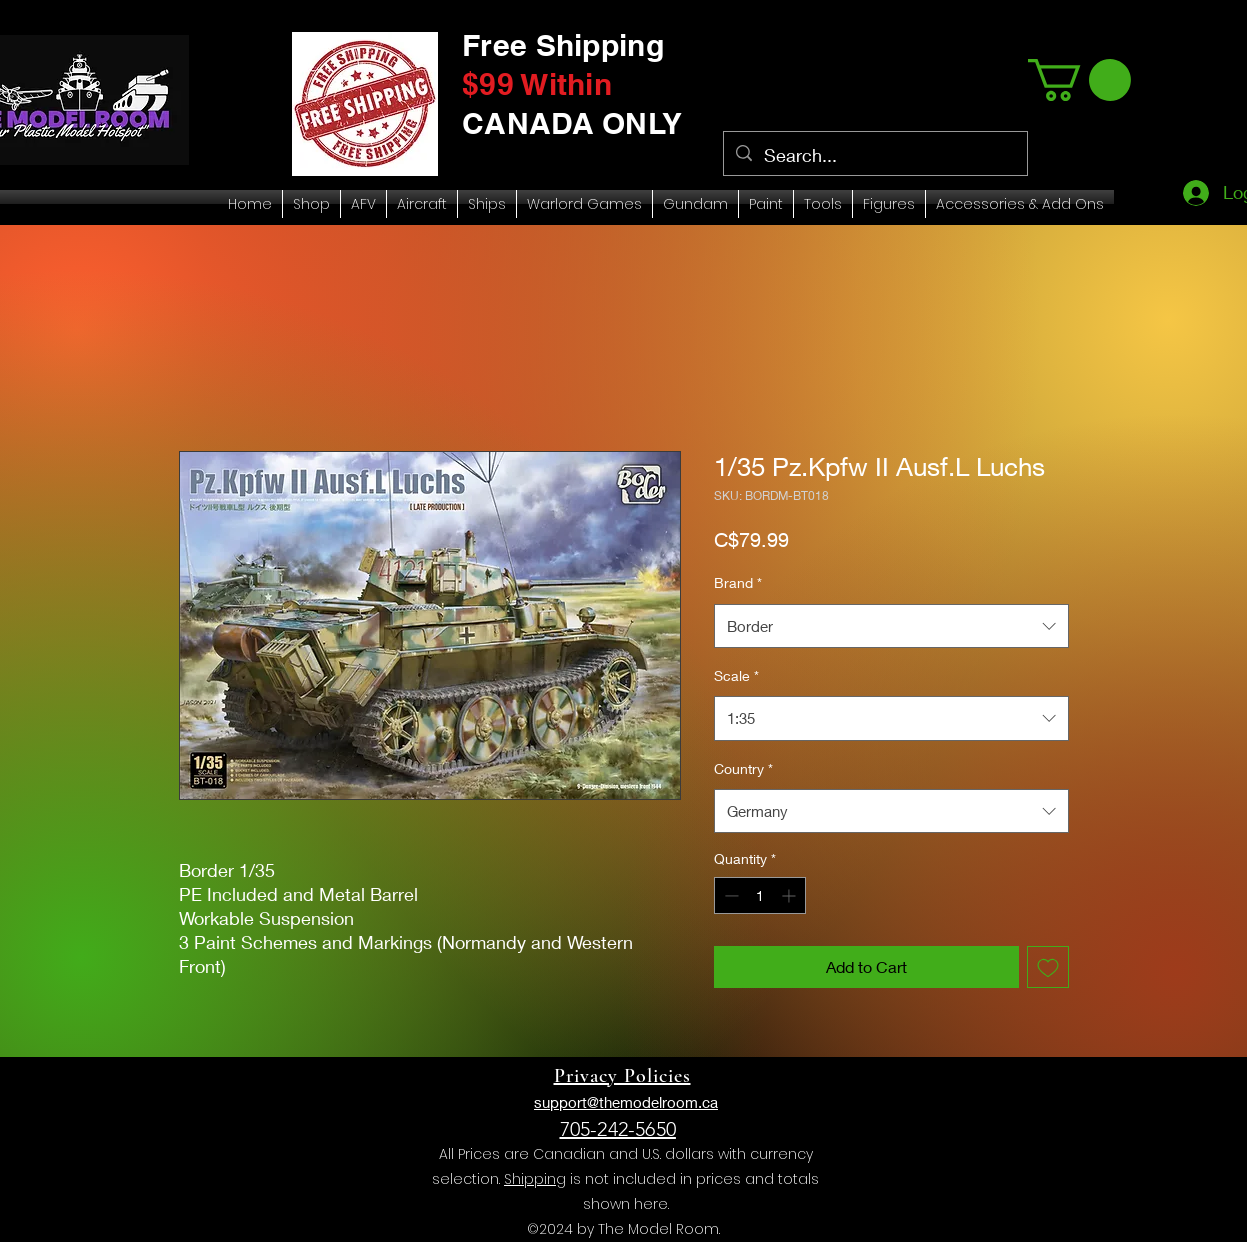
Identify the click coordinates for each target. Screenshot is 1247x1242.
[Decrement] (729, 895)
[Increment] (790, 895)
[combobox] (891, 626)
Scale (736, 675)
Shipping (535, 1179)
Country (743, 768)
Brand (738, 582)
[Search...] (874, 156)
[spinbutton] (760, 895)
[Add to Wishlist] (1048, 967)
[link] (1079, 80)
